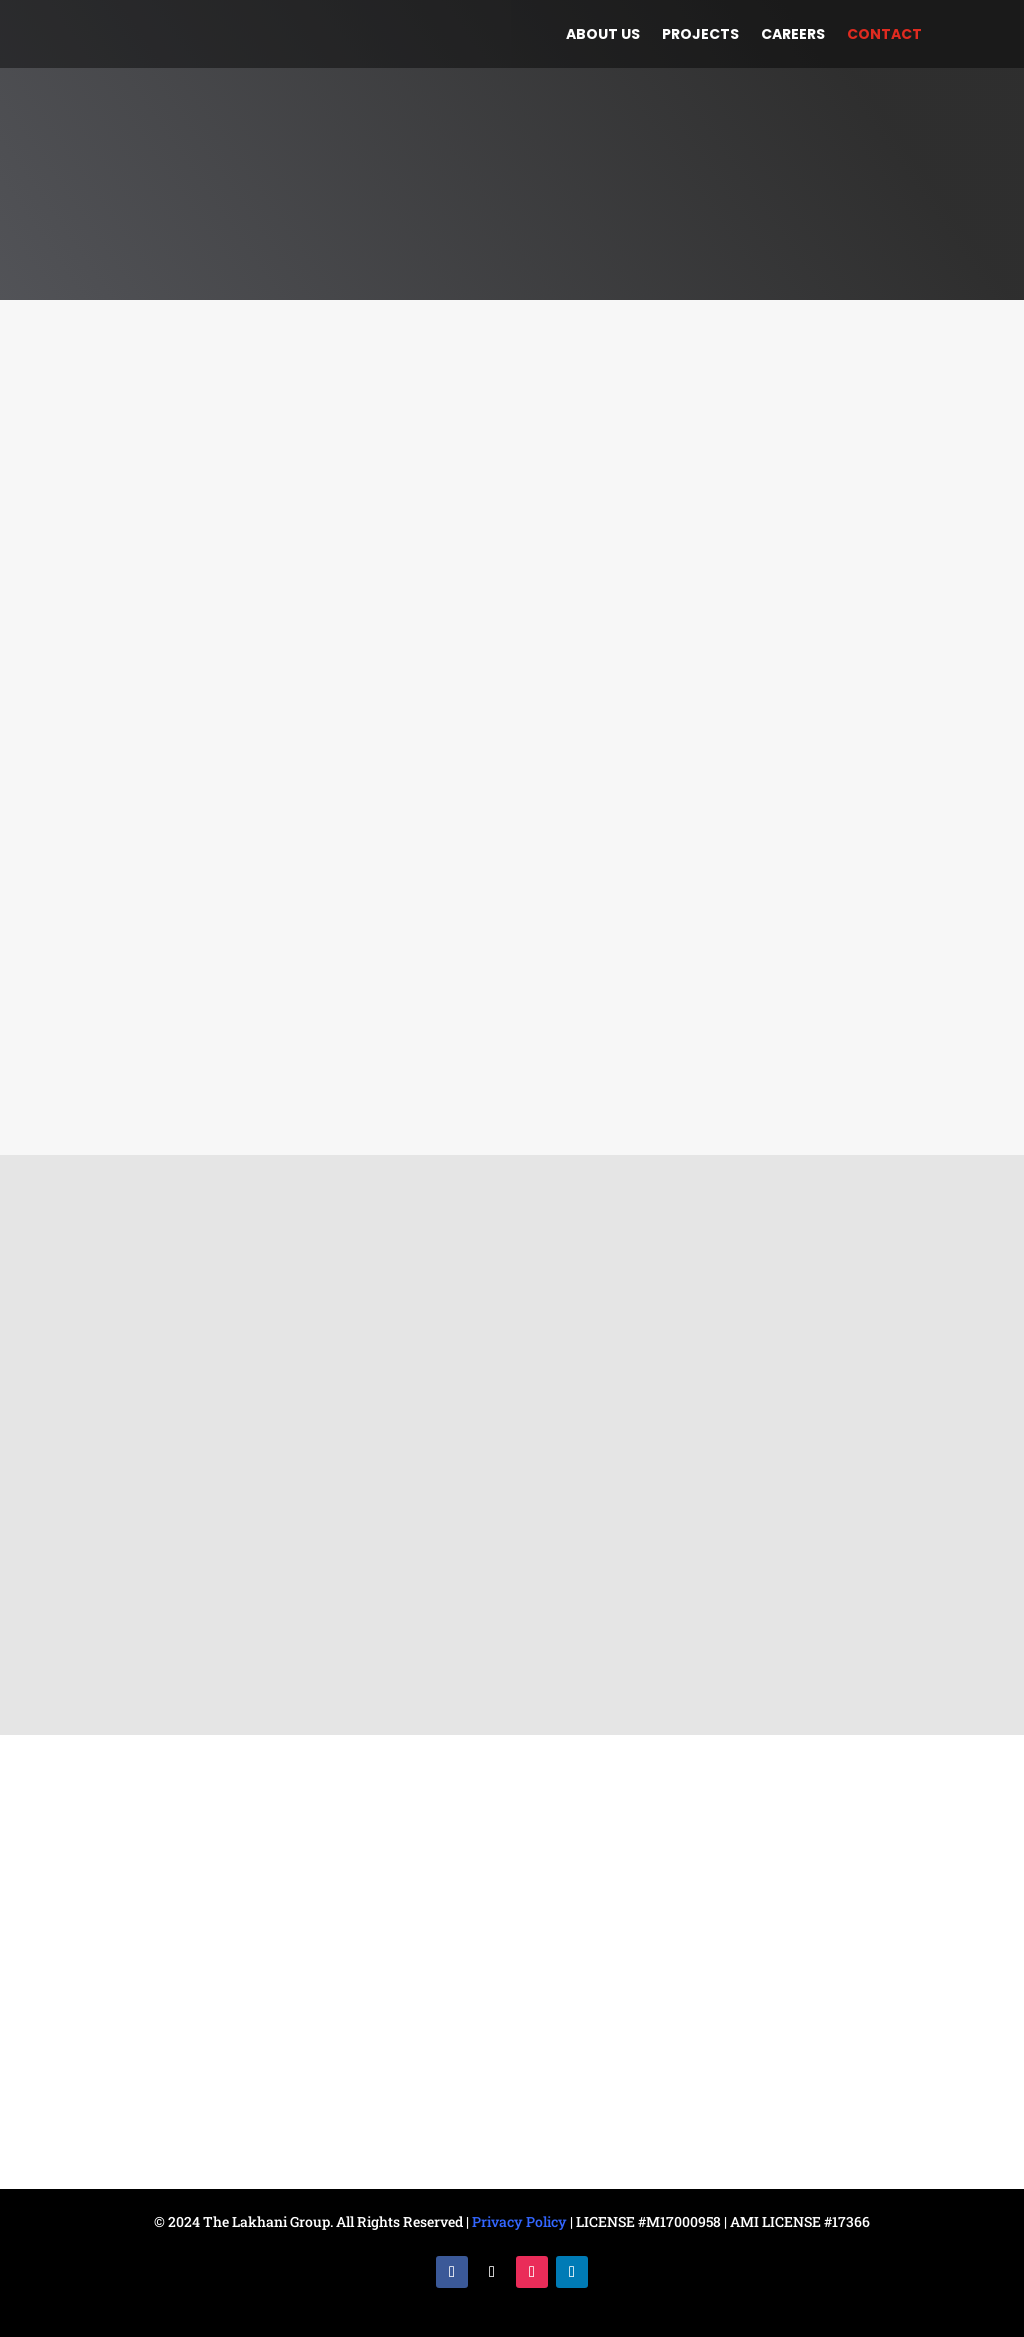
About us (603, 35)
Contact (884, 35)
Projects (700, 35)
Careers (793, 35)
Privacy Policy (519, 2221)
